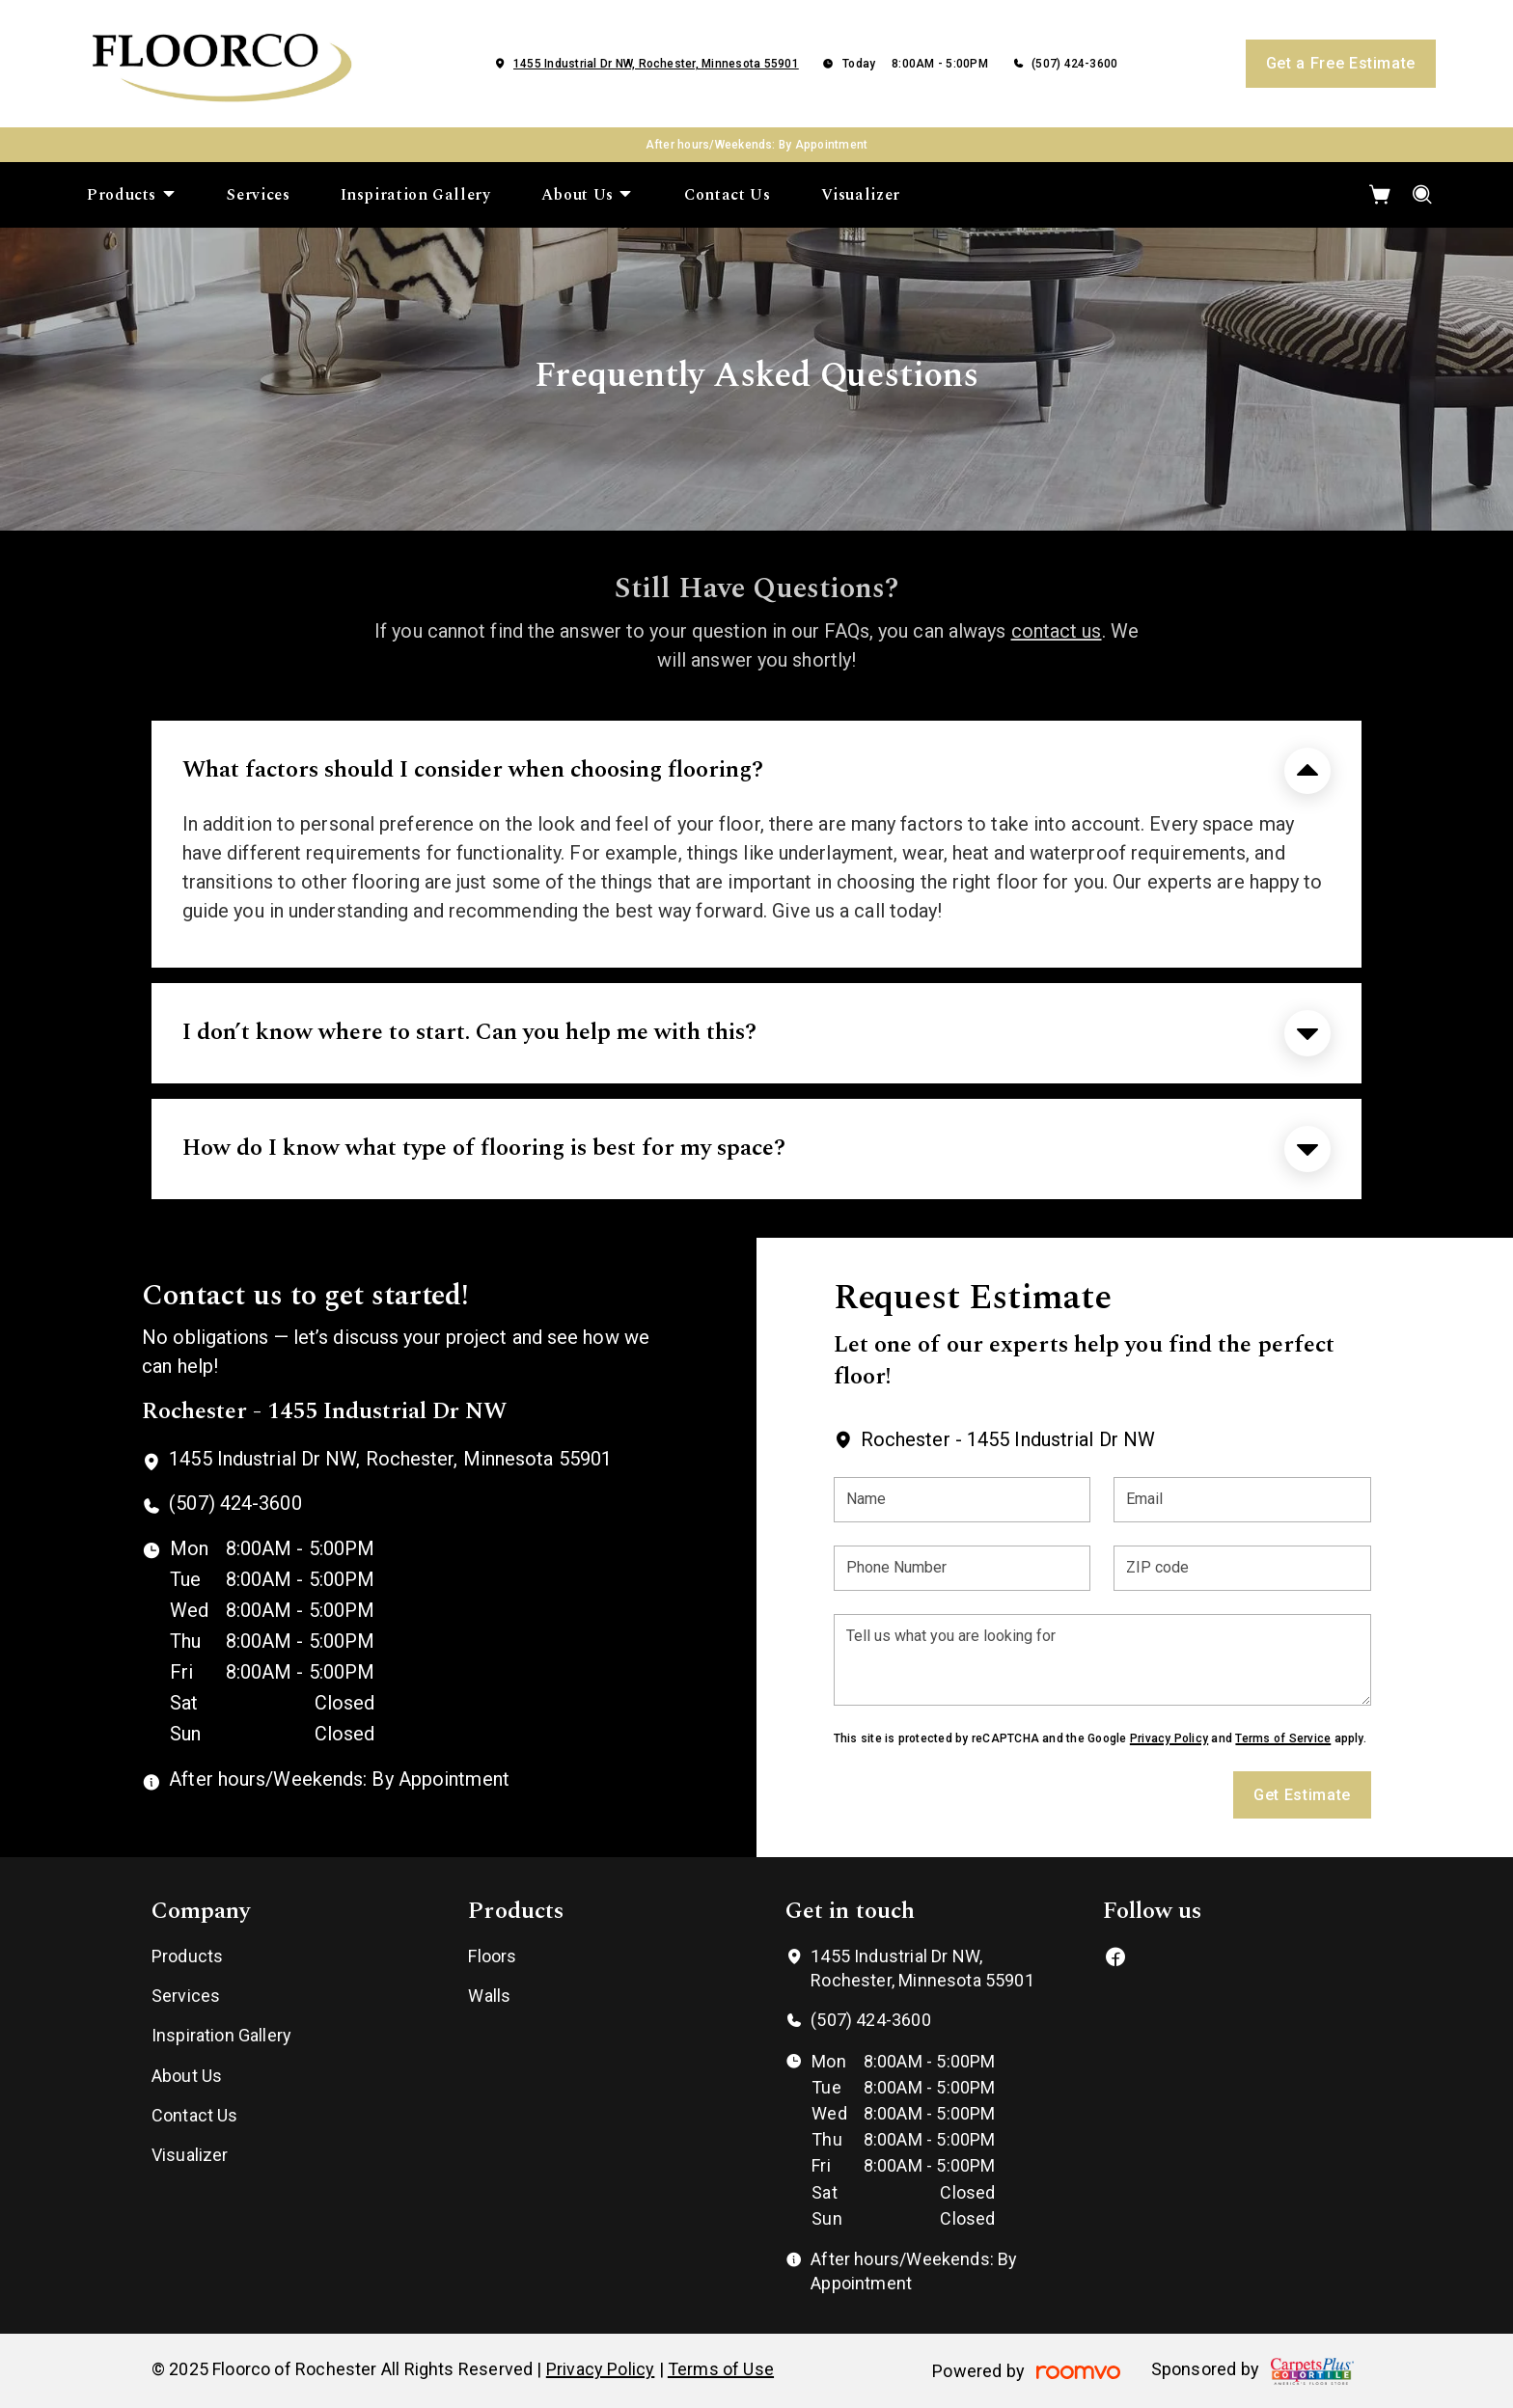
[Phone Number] (962, 1568)
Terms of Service (1283, 1738)
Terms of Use (721, 2369)
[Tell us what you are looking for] (1102, 1660)
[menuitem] (131, 195)
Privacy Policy (1169, 1738)
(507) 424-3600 (1074, 63)
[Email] (1242, 1499)
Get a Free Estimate (1341, 63)
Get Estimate (1302, 1795)
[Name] (962, 1499)
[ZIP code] (1242, 1568)
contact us (1056, 631)
